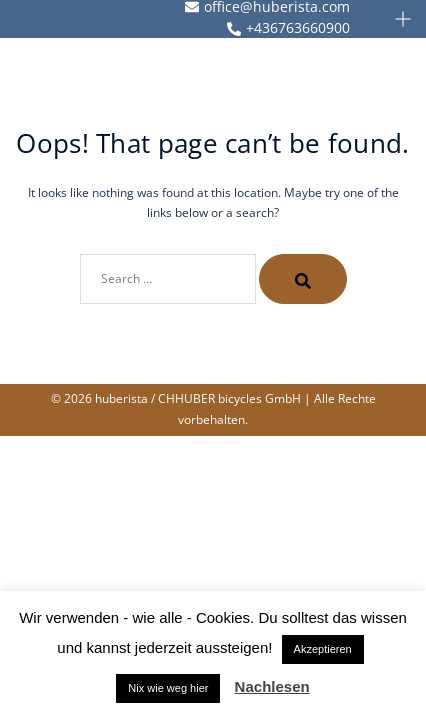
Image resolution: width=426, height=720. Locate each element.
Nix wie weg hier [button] (168, 688)
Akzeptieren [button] (323, 649)
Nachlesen (272, 686)
